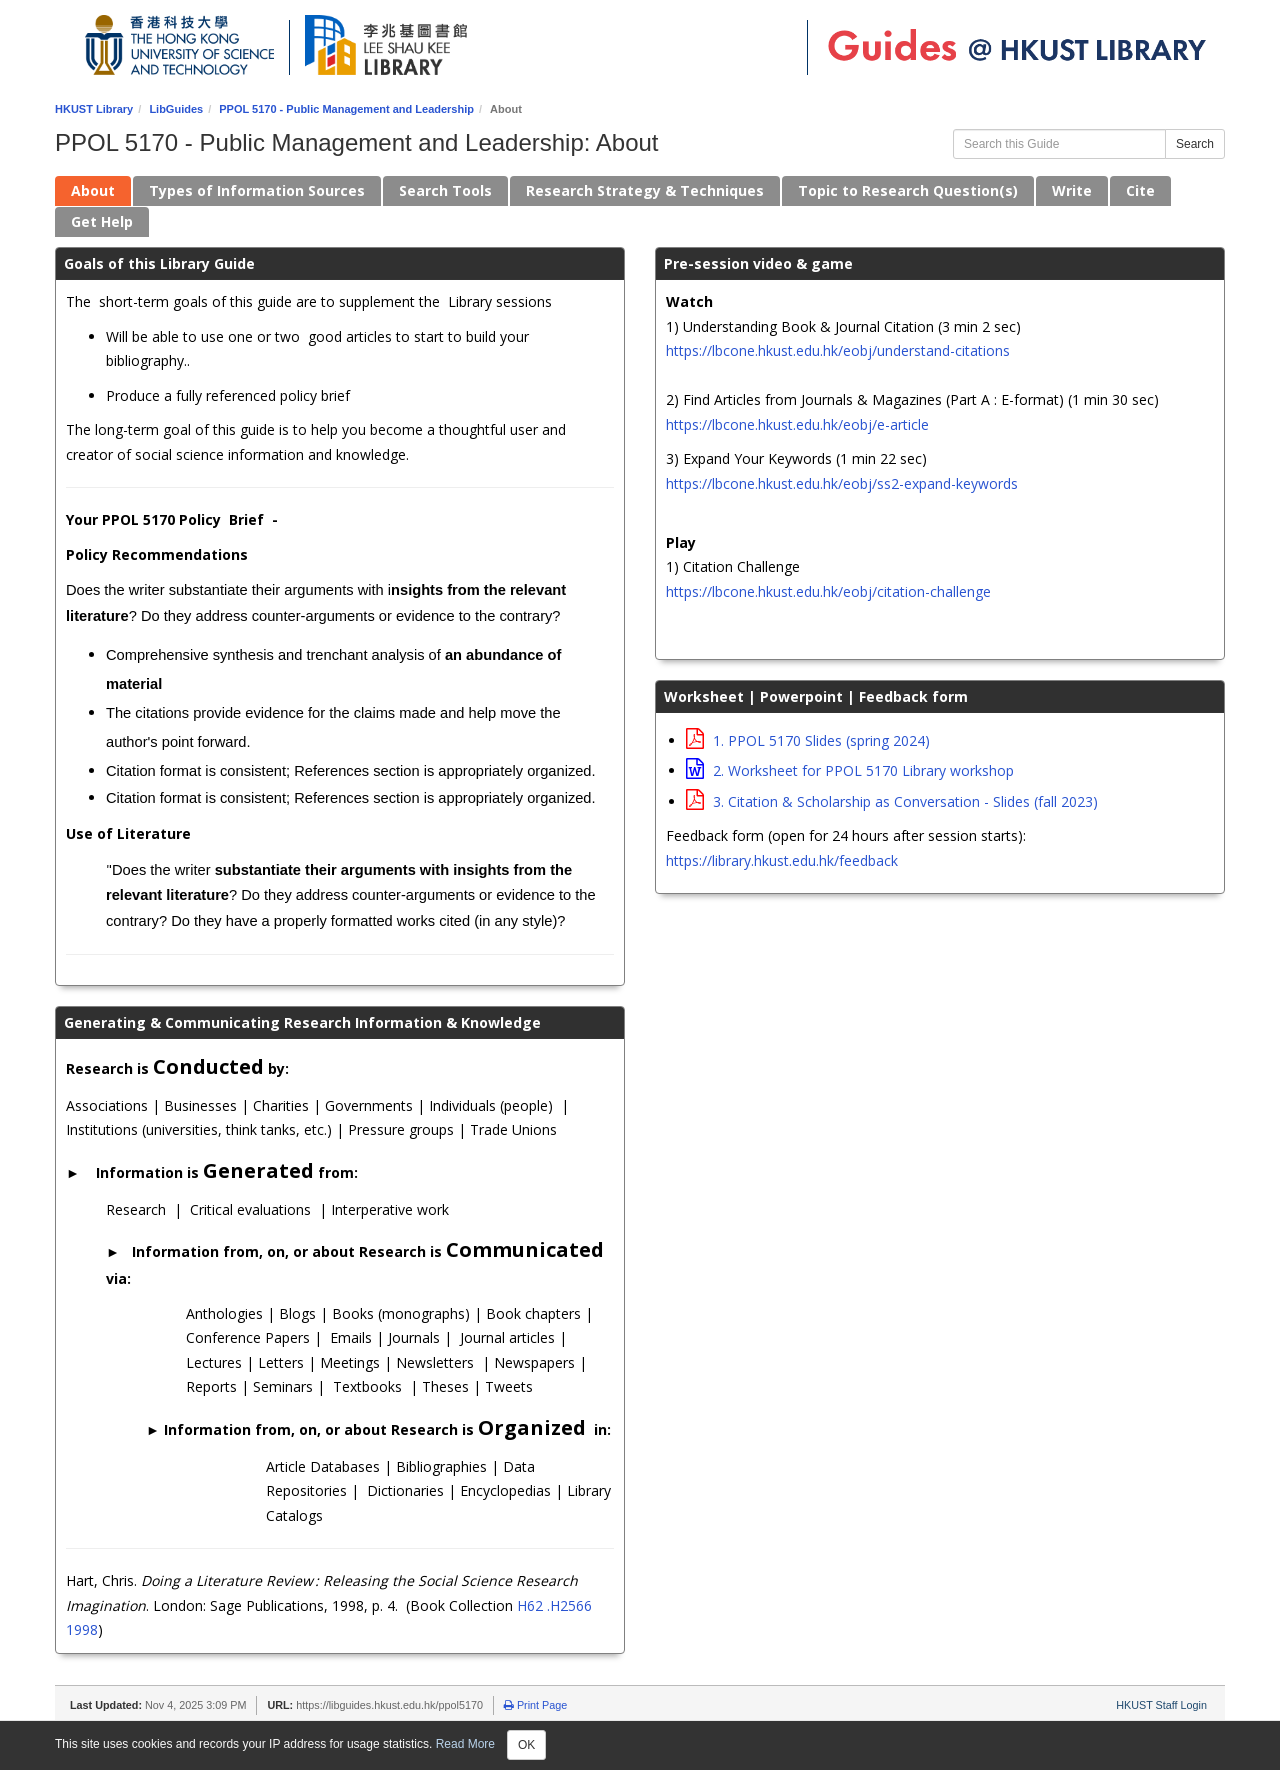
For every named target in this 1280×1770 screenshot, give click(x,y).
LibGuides (176, 109)
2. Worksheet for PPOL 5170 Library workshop (850, 770)
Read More (465, 1744)
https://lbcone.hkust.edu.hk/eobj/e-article (797, 424)
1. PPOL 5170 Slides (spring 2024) (808, 740)
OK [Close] (526, 1745)
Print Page (535, 1705)
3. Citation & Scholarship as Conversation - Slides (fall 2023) (892, 801)
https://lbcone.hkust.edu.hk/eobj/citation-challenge (828, 591)
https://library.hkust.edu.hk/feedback (782, 860)
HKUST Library (94, 109)
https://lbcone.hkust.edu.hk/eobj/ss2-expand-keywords (842, 483)
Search (1195, 144)
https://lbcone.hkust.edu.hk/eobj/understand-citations (838, 350)
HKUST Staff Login (1161, 1705)
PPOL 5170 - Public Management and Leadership (346, 109)
